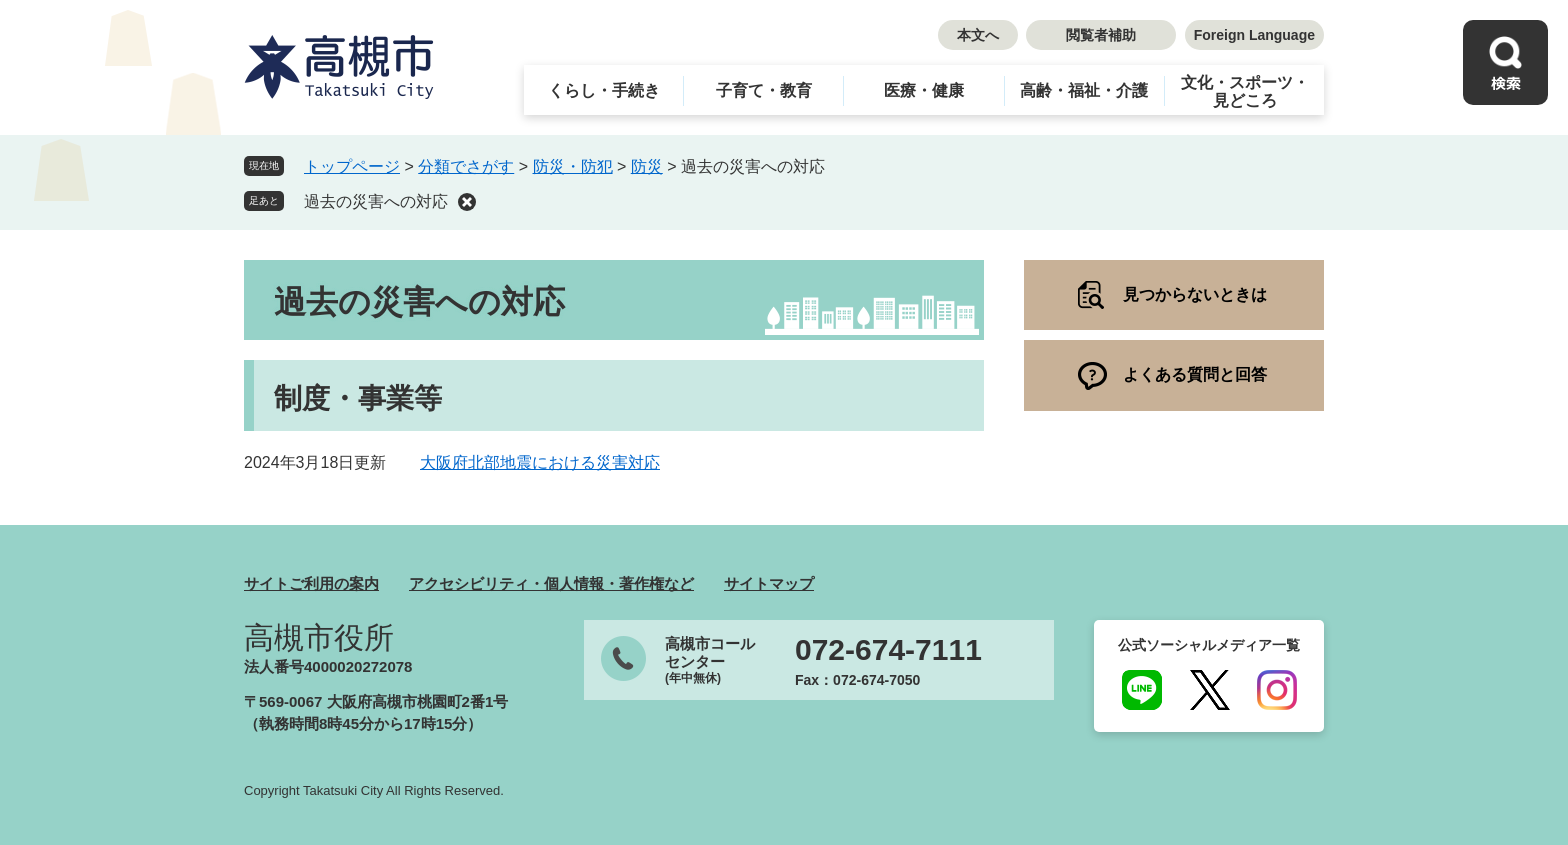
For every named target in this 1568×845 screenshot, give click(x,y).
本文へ (978, 35)
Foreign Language (1254, 35)
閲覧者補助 (1101, 35)
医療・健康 (924, 90)
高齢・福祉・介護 (1084, 90)
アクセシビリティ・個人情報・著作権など (551, 583)
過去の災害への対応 (376, 201)
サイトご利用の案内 (311, 583)
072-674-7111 (888, 650)
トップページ (352, 166)
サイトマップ (769, 583)
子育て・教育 (764, 90)
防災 (647, 166)
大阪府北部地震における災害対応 (540, 462)
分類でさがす (466, 166)
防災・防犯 (573, 166)
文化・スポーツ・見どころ (1245, 91)
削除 (467, 202)
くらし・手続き (604, 90)
